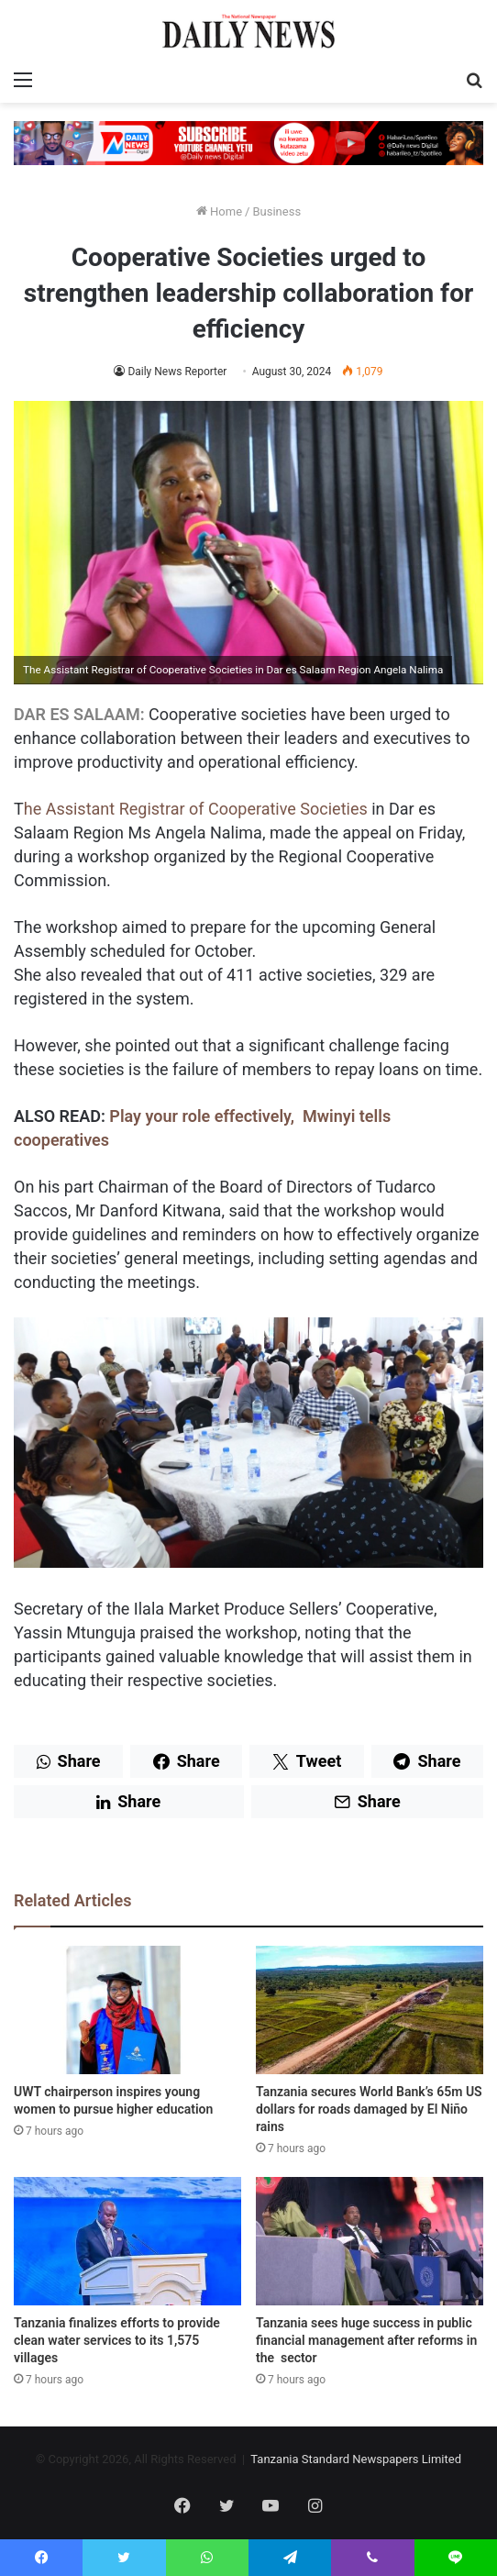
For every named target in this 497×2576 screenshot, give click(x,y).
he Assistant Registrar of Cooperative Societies (196, 808)
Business (276, 211)
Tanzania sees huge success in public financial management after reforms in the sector (366, 2340)
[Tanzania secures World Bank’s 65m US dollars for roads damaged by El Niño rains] (369, 2010)
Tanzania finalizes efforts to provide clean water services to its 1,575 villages (117, 2340)
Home (219, 211)
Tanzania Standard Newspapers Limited (355, 2459)
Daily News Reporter (176, 371)
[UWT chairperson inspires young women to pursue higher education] (127, 2010)
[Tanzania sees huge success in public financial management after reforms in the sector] (369, 2241)
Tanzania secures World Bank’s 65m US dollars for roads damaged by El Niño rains (369, 2109)
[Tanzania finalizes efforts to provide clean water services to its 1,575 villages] (127, 2241)
